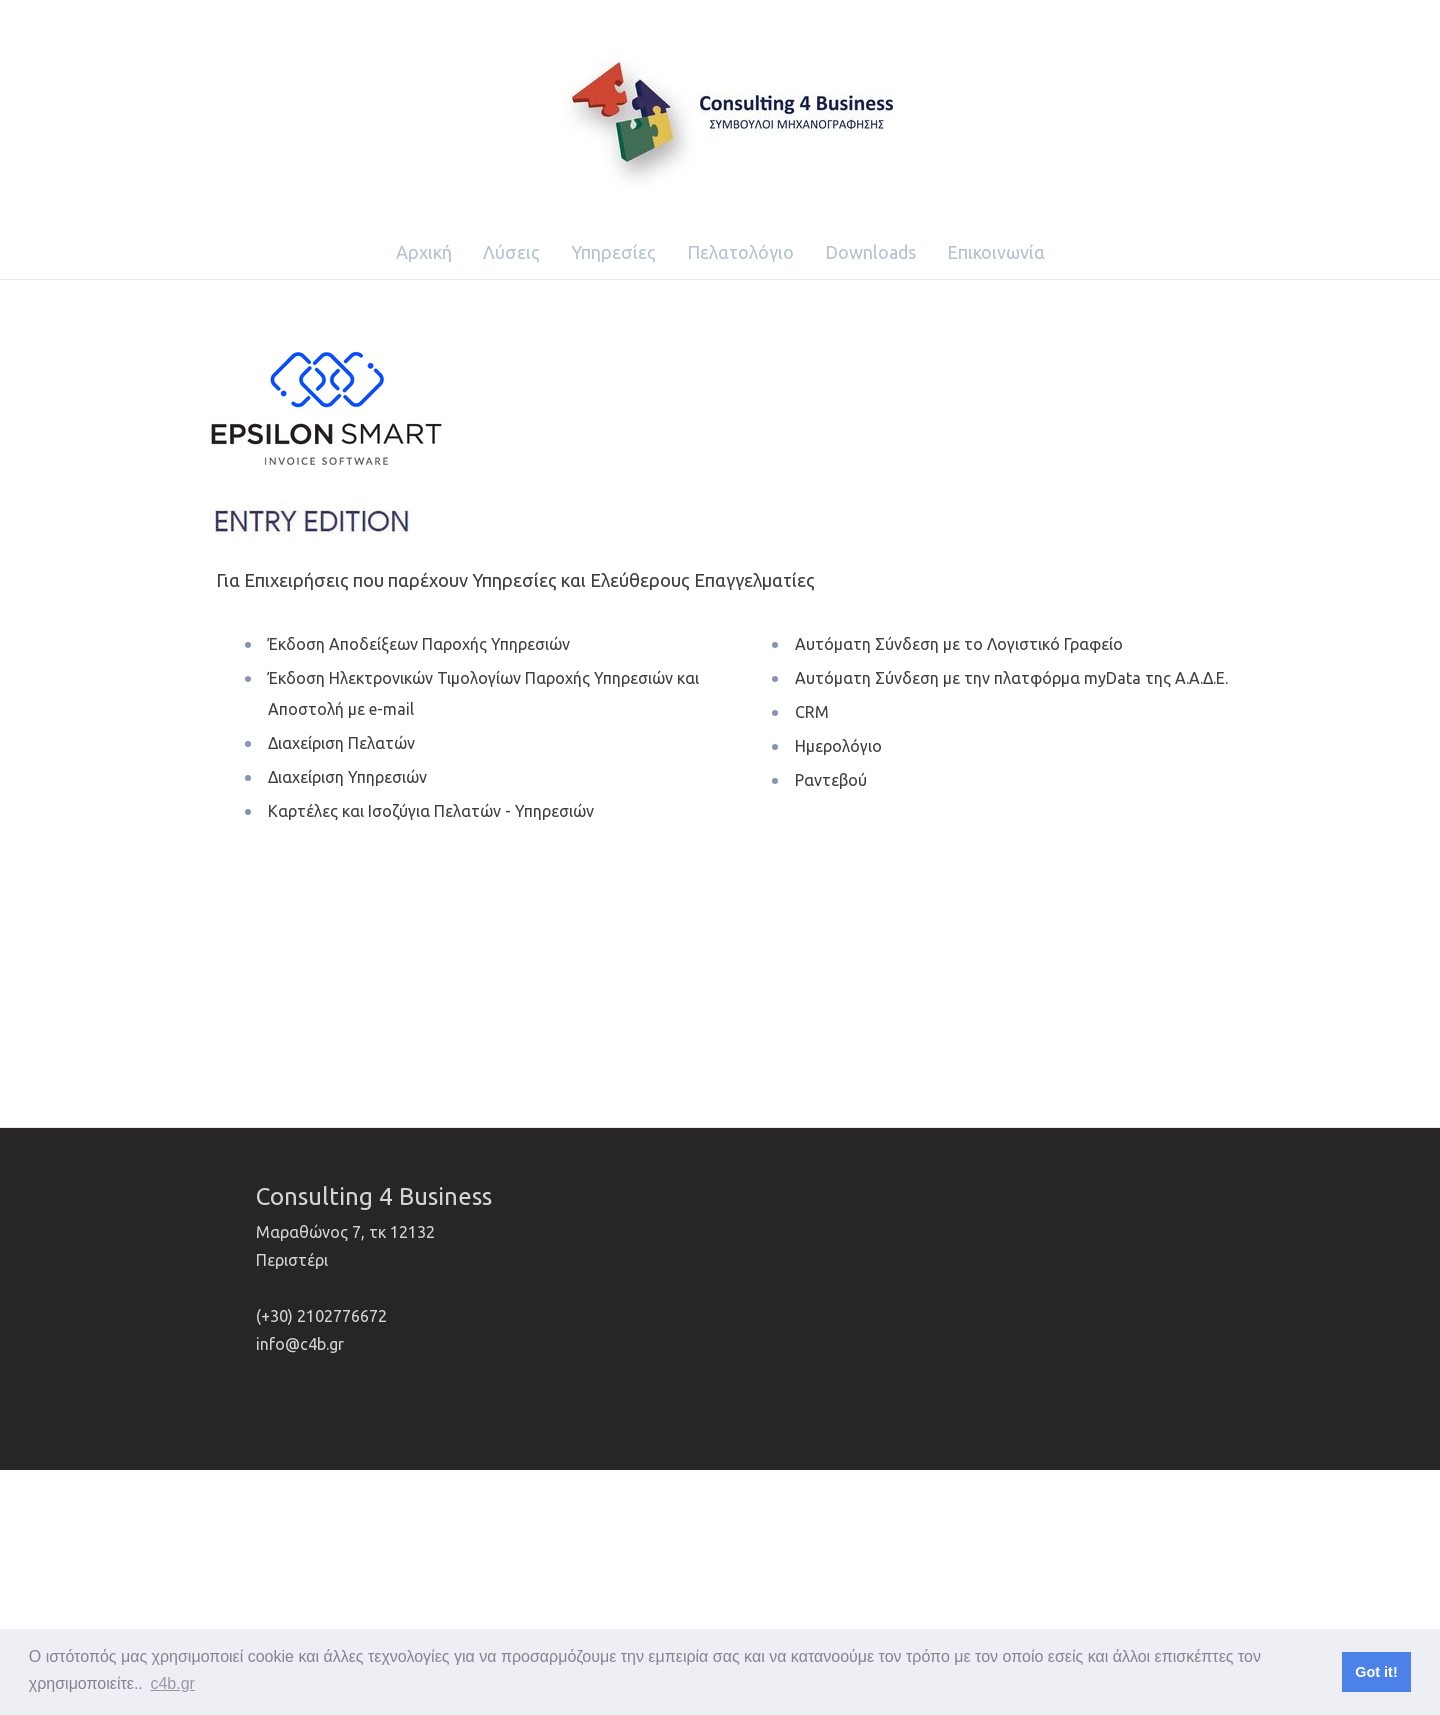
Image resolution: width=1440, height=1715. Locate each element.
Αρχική (424, 252)
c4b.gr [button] (172, 1683)
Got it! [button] (1376, 1672)
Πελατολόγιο (740, 252)
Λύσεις (511, 252)
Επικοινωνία (996, 252)
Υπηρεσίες (613, 252)
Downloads (870, 252)
